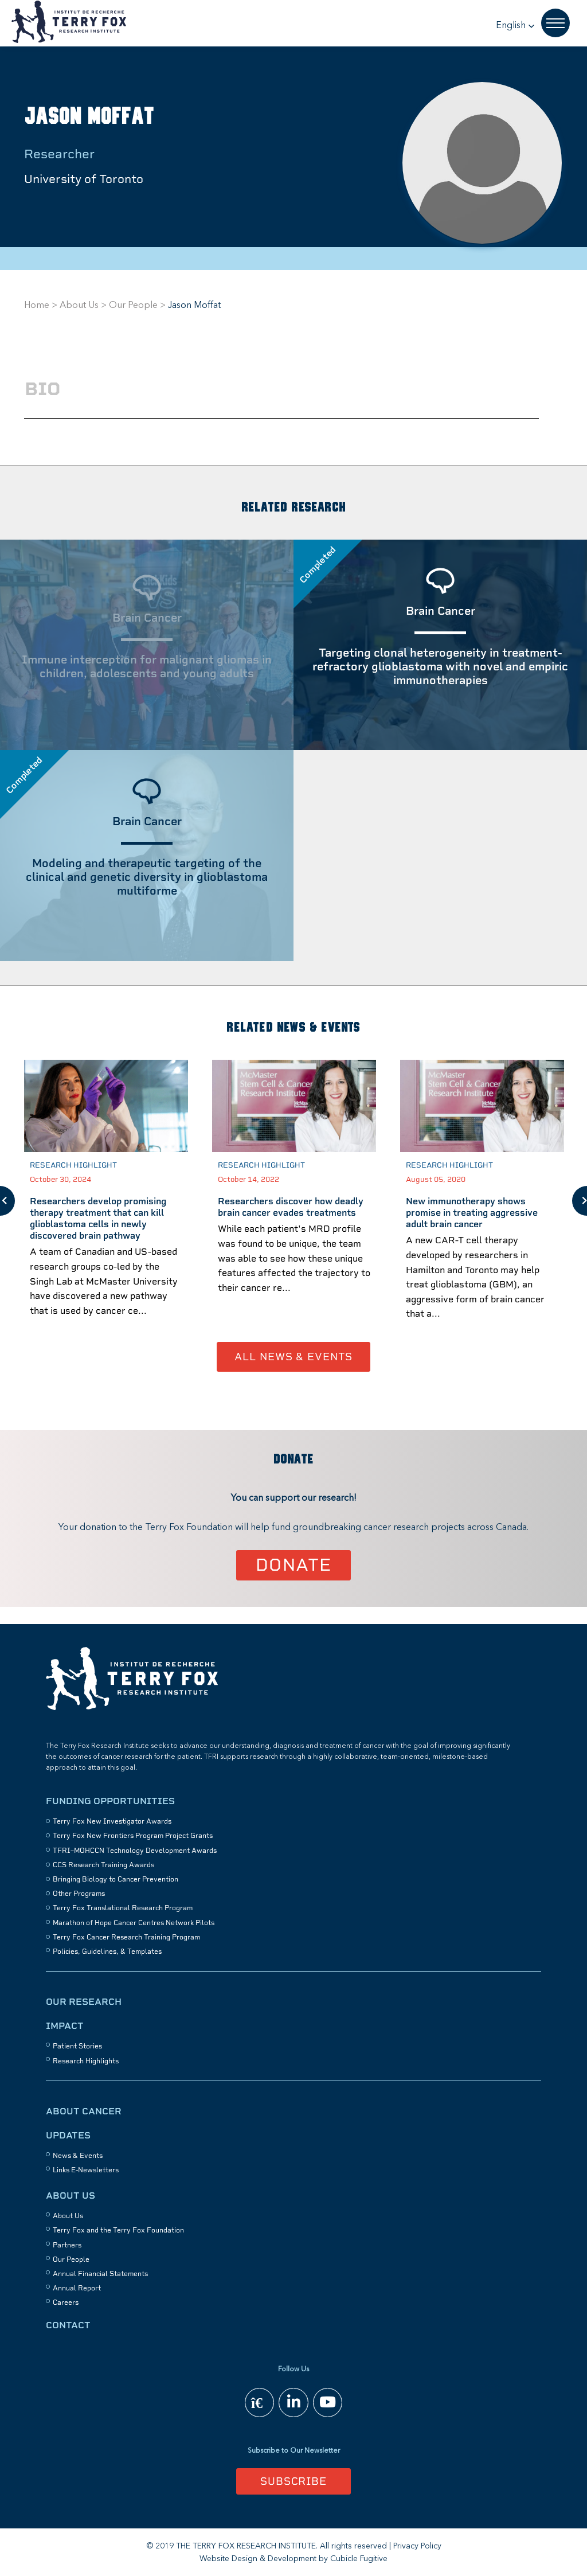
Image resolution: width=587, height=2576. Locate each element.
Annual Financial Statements (100, 2273)
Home (36, 305)
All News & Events (293, 1355)
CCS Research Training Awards (103, 1864)
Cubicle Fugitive (359, 2558)
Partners (67, 2244)
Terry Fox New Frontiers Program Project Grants (133, 1834)
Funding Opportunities (110, 1799)
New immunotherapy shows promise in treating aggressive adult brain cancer (472, 1211)
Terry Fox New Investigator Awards (112, 1820)
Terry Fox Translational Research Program (123, 1907)
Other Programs (79, 1892)
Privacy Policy (417, 2545)
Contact (68, 2324)
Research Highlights (86, 2060)
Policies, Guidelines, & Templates (107, 1950)
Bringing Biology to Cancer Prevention (115, 1878)
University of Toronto (83, 179)
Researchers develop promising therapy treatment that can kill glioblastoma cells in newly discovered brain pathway (98, 1217)
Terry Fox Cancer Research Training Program (126, 1936)
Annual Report (77, 2287)
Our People (133, 305)
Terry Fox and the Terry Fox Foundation (118, 2229)
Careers (66, 2301)
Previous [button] (7, 1200)
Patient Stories (77, 2045)
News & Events (78, 2154)
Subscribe (293, 2480)
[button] (515, 25)
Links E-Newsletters (86, 2169)
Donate (294, 1564)
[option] (106, 1200)
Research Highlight (73, 1164)
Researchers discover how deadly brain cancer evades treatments (290, 1206)
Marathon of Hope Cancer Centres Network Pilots (133, 1922)
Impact (65, 2024)
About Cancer (84, 2110)
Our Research (84, 2000)
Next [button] (579, 1200)
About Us (79, 305)
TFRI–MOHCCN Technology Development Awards (135, 1849)
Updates (68, 2134)
